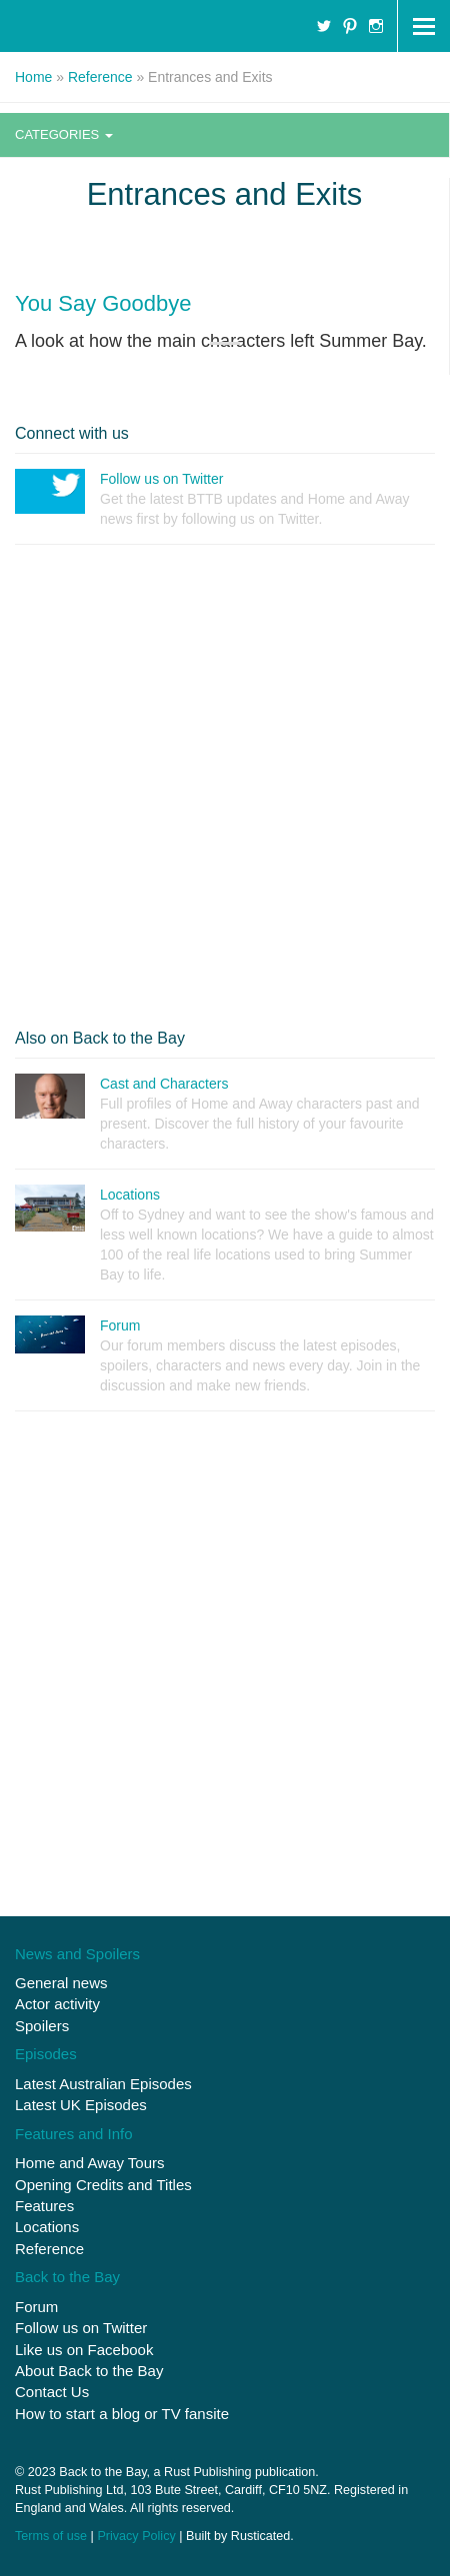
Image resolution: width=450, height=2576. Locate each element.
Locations (47, 2226)
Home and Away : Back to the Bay (112, 26)
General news (61, 1982)
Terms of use (51, 2536)
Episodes (46, 2053)
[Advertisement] (225, 785)
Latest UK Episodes (81, 2104)
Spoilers (42, 2025)
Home (33, 77)
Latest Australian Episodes (103, 2083)
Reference (100, 77)
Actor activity (57, 2003)
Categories (64, 134)
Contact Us (52, 2391)
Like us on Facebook (84, 2349)
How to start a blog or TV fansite (122, 2413)
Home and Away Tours (90, 2162)
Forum (36, 2306)
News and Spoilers (77, 1953)
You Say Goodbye (103, 303)
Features (44, 2205)
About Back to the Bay (89, 2370)
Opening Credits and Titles (103, 2184)
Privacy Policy (136, 2536)
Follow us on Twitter (81, 2327)
